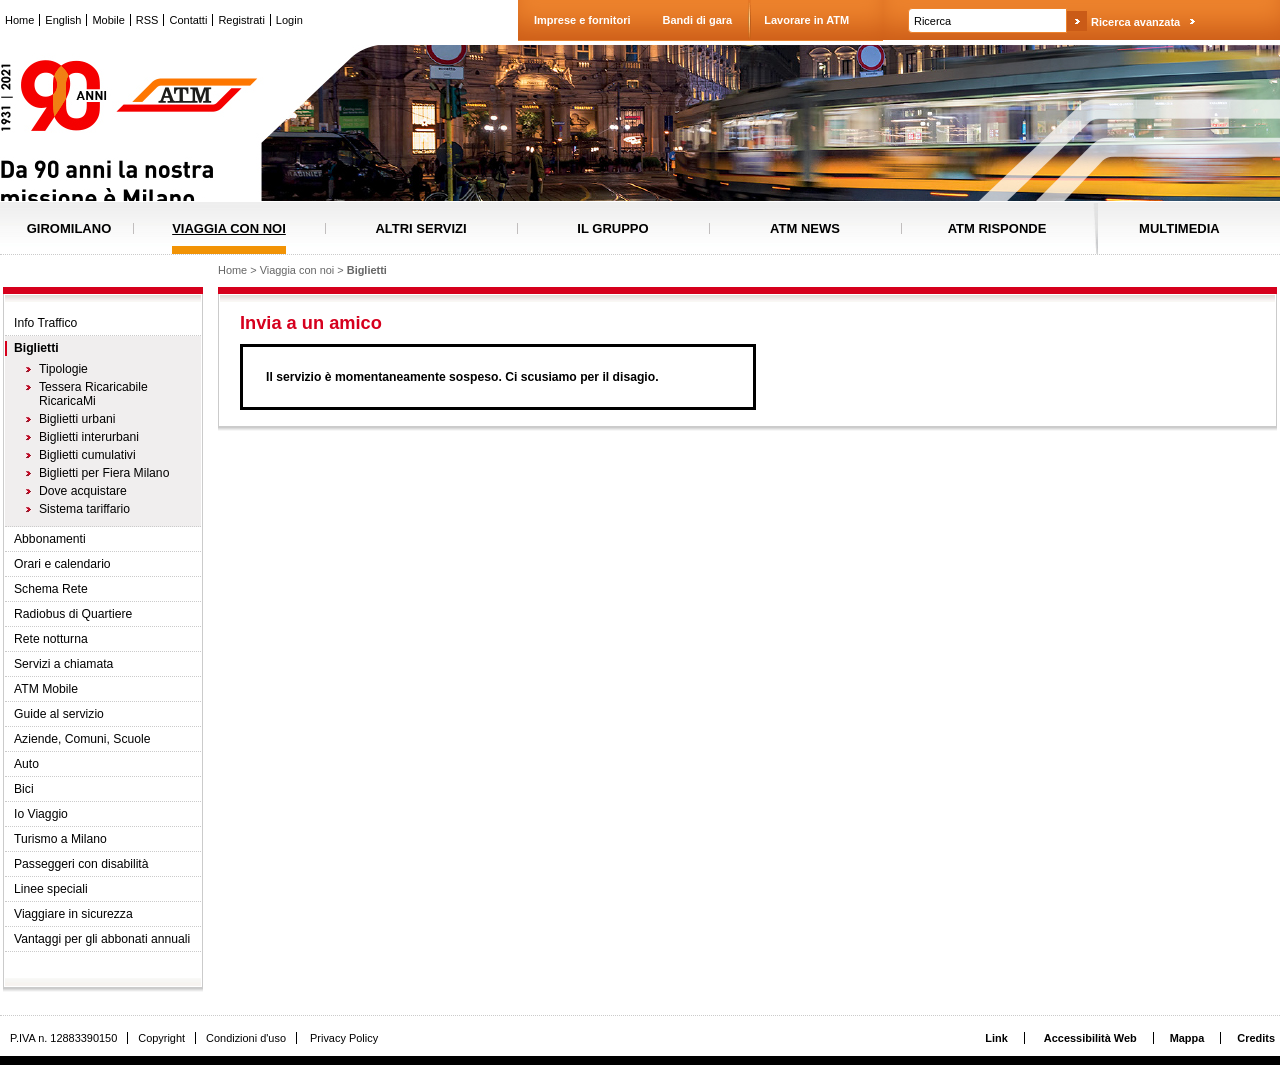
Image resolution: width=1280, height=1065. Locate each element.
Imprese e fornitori (582, 20)
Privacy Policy (344, 1038)
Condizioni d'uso (246, 1038)
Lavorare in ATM (806, 20)
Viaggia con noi (297, 270)
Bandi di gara (698, 20)
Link (996, 1038)
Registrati (241, 20)
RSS (147, 20)
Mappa (1187, 1038)
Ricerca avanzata (1135, 22)
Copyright (161, 1038)
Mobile (108, 20)
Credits (1256, 1038)
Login (289, 20)
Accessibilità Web (1090, 1038)
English (63, 20)
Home (19, 20)
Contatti (188, 20)
